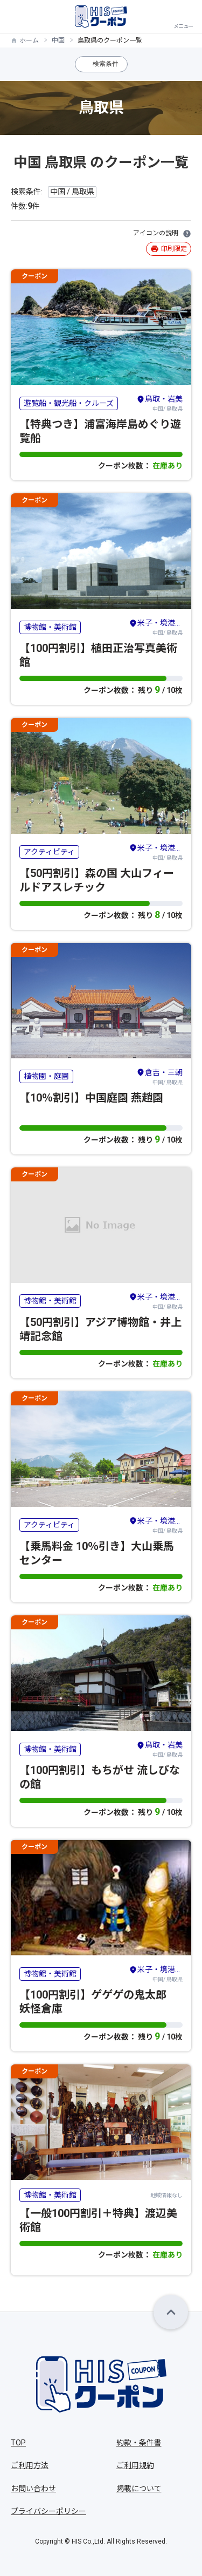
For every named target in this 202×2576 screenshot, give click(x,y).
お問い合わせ (33, 2488)
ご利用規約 (135, 2465)
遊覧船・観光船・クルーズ (69, 403)
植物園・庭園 (46, 1076)
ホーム (29, 40)
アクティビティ (49, 851)
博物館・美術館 (50, 627)
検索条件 (106, 63)
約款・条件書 (139, 2442)
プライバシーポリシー (48, 2511)
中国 (58, 40)
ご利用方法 (29, 2465)
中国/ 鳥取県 (159, 402)
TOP (18, 2442)
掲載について (139, 2488)
